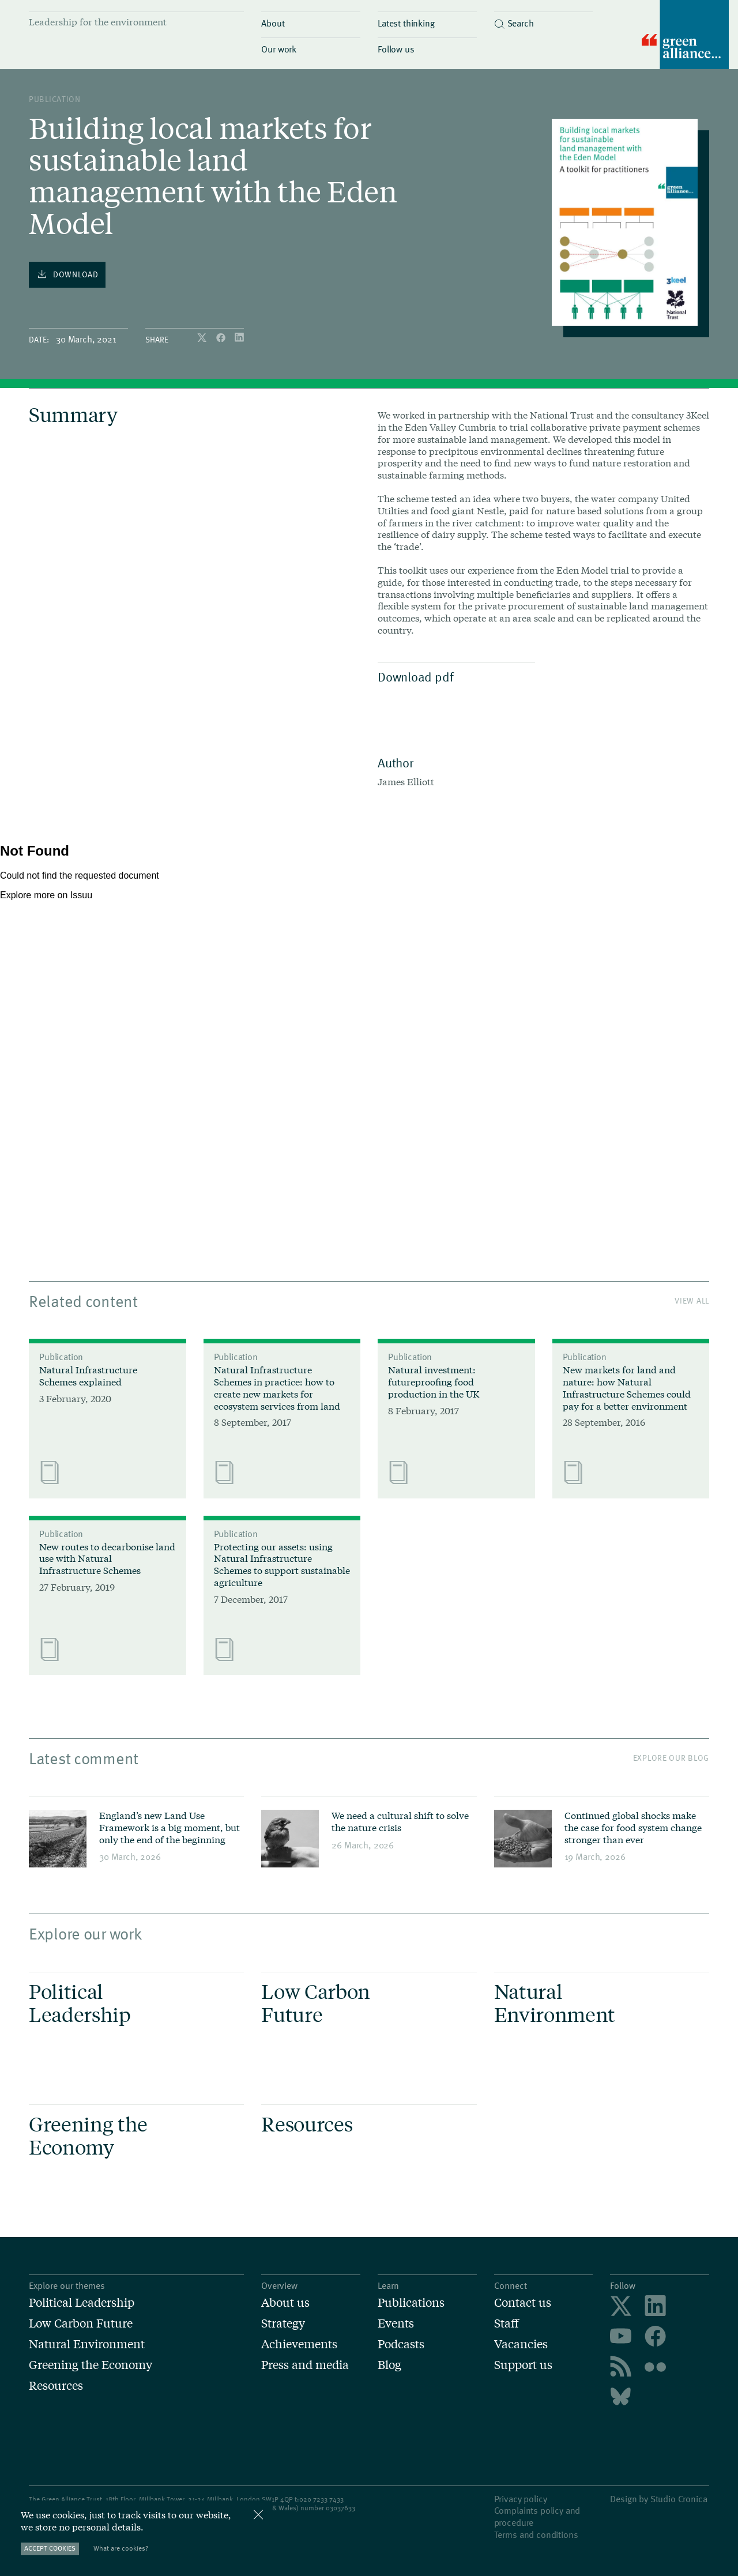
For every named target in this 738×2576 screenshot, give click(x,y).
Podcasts (401, 2344)
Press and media (305, 2364)
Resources (56, 2385)
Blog (389, 2364)
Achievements (299, 2344)
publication (55, 98)
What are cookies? (120, 2548)
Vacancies (521, 2344)
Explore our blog (671, 1757)
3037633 (342, 2507)
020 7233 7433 (321, 2499)
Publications (411, 2302)
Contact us (522, 2302)
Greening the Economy (90, 2364)
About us (285, 2302)
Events (396, 2323)
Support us (523, 2364)
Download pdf (453, 676)
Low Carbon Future (81, 2323)
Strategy (283, 2323)
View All (692, 1300)
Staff (506, 2323)
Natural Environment (87, 2344)
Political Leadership (81, 2302)
